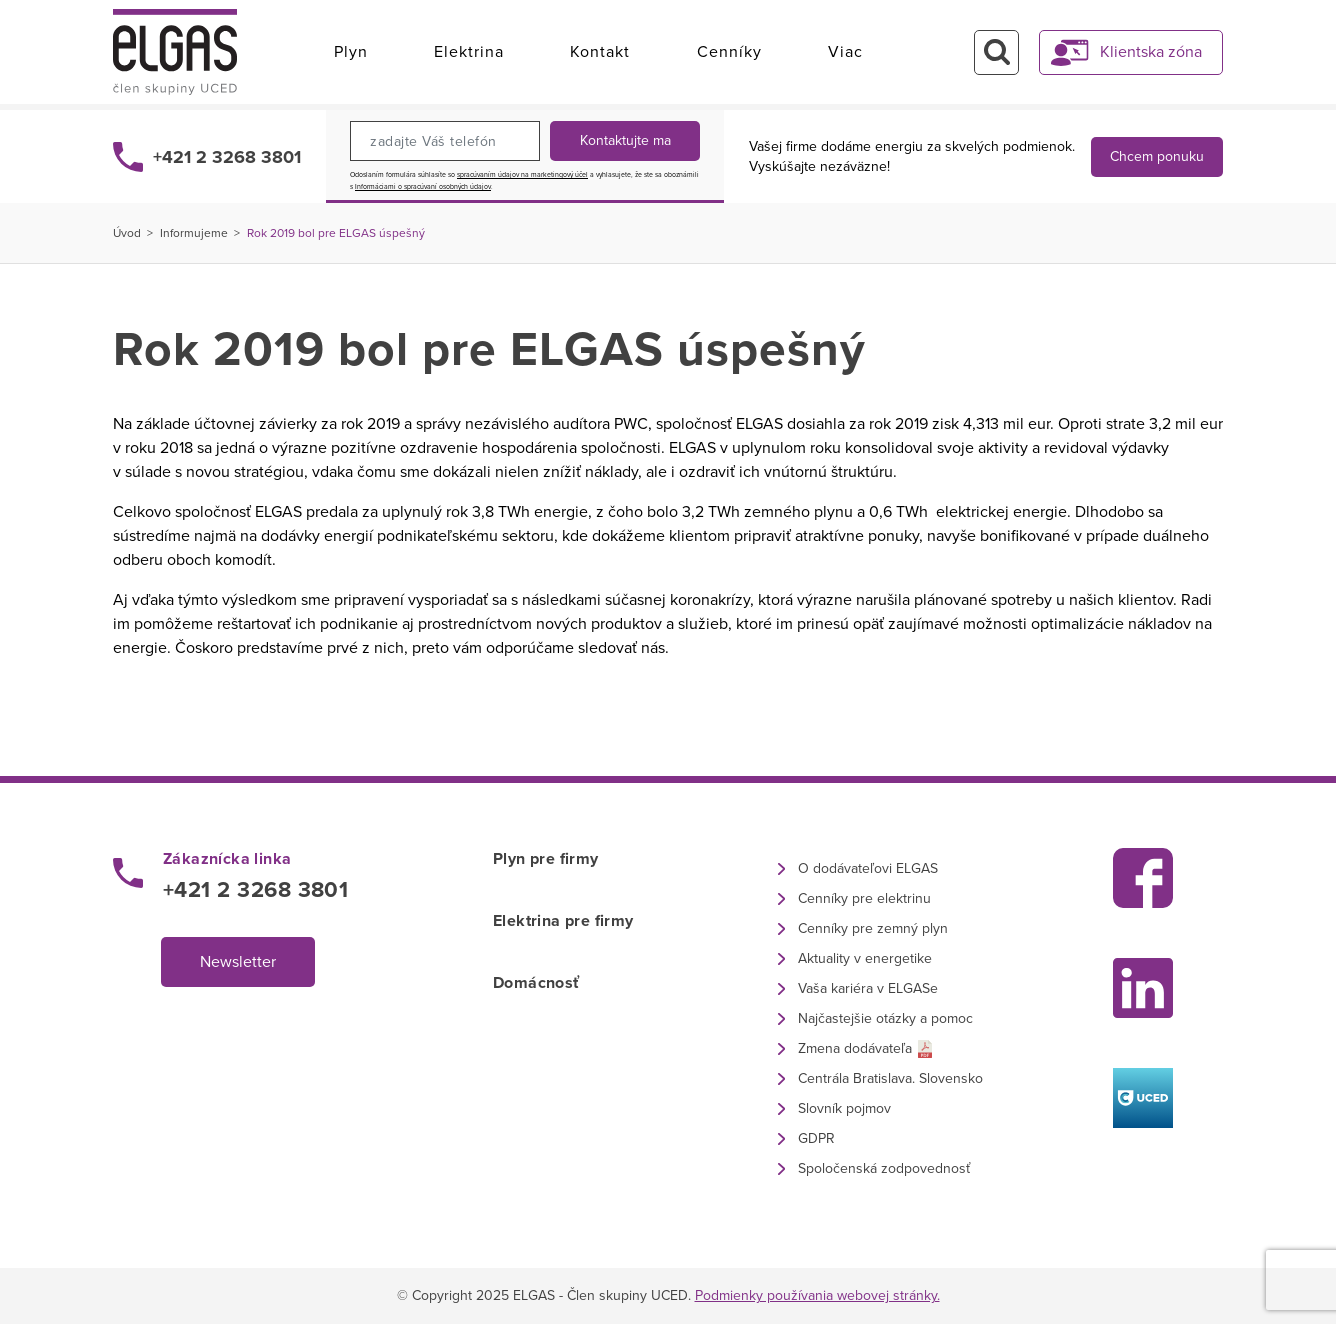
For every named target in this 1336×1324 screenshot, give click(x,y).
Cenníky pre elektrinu (864, 898)
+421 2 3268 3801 (227, 157)
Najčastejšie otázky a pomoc (885, 1018)
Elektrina (469, 52)
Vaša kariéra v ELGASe (868, 988)
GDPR (816, 1138)
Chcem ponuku (1157, 156)
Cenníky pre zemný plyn (873, 928)
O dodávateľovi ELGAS (868, 868)
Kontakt (600, 52)
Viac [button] (845, 52)
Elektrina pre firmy (563, 921)
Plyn (351, 52)
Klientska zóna (1151, 52)
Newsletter (238, 962)
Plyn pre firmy (546, 859)
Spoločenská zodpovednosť (884, 1168)
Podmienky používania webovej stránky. (817, 1295)
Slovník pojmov (844, 1108)
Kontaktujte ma (625, 140)
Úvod (127, 233)
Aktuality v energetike (865, 958)
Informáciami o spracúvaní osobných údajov (423, 187)
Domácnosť (536, 983)
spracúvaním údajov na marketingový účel (522, 175)
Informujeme (194, 233)
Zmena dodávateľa (855, 1048)
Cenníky (729, 52)
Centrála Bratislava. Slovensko (890, 1078)
